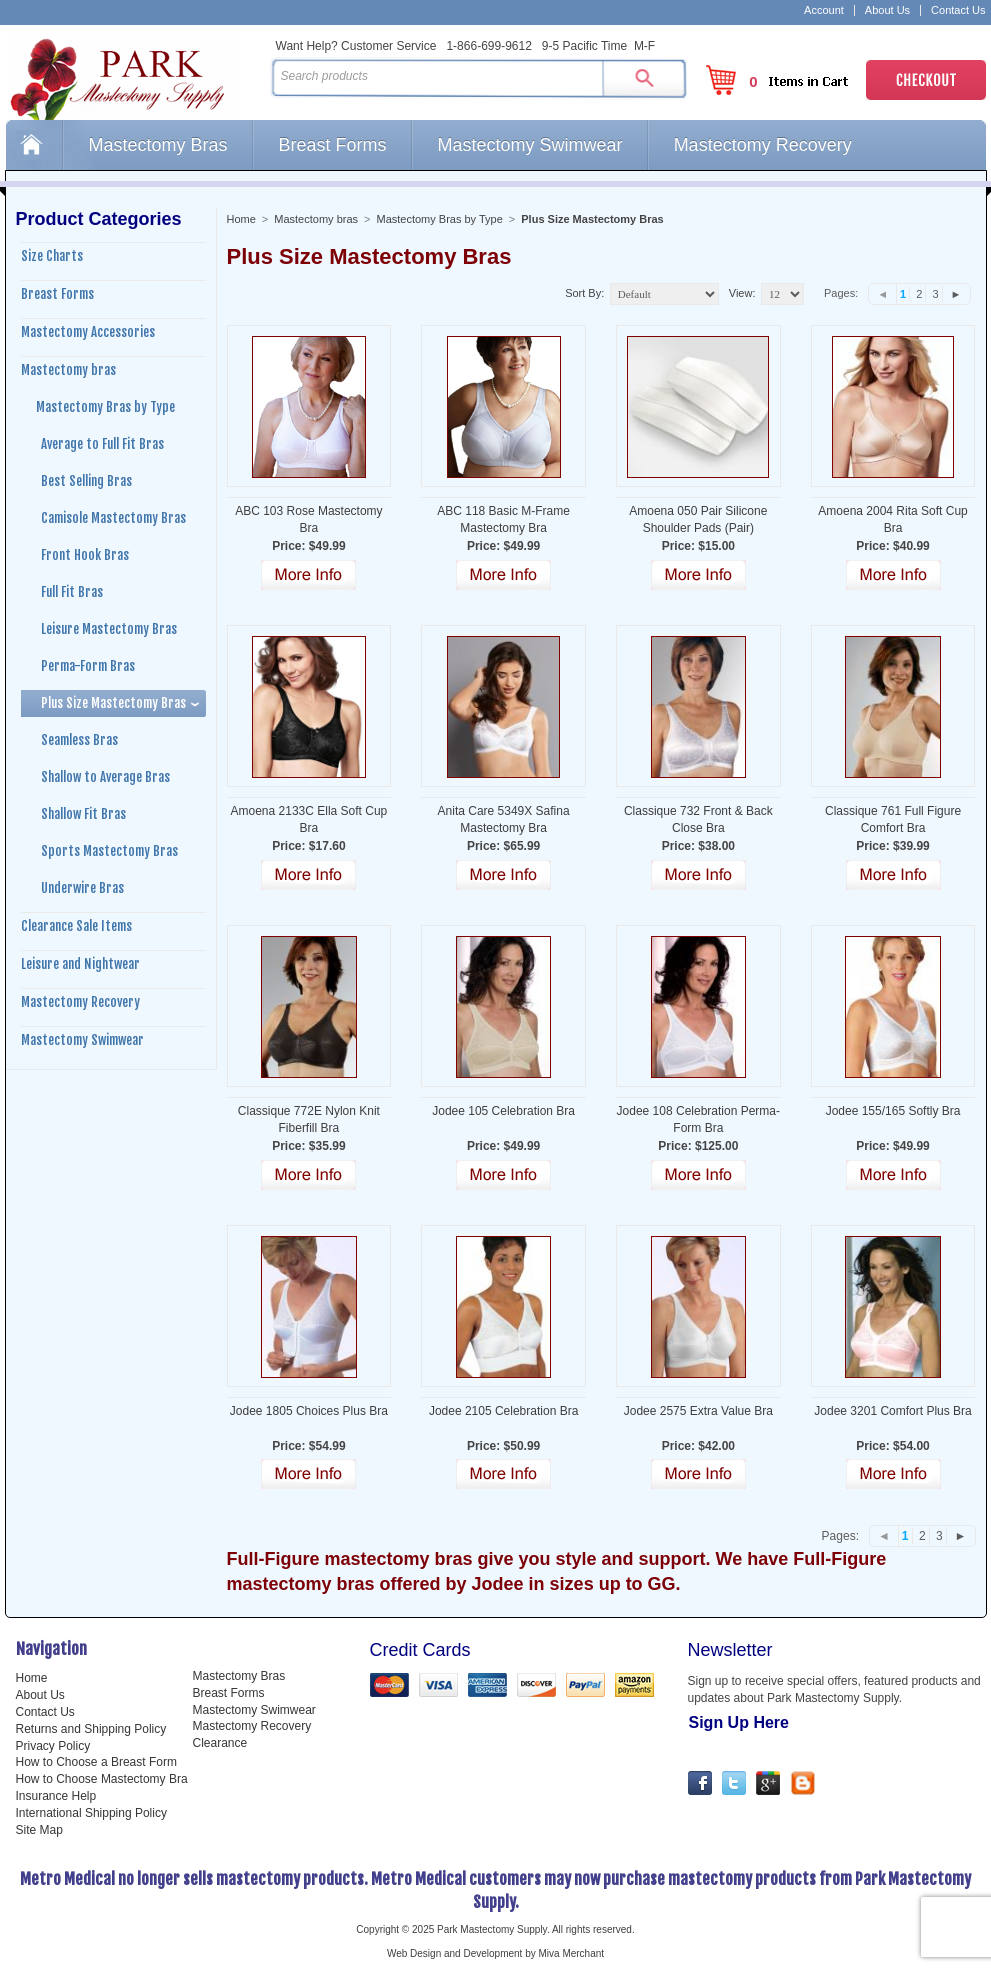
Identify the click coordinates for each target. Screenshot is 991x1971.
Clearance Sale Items (76, 926)
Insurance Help (56, 1796)
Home (34, 145)
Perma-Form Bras (88, 666)
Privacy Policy (53, 1746)
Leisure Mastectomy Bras (109, 629)
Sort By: (584, 293)
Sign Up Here (739, 1722)
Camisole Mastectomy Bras (113, 518)
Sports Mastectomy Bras (109, 851)
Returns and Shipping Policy (91, 1729)
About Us (887, 10)
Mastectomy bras (316, 219)
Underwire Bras (82, 888)
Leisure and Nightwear (80, 964)
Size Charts (52, 256)
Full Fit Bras (72, 592)
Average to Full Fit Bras (102, 444)
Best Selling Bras (86, 481)
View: (742, 293)
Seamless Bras (79, 740)
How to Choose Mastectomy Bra (102, 1779)
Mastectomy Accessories (88, 332)
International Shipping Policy (91, 1813)
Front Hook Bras (85, 555)
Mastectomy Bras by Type (439, 219)
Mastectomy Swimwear (530, 145)
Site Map (39, 1830)
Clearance (220, 1743)
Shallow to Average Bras (105, 777)
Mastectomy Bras (158, 145)
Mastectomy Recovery (763, 145)
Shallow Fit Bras (83, 814)
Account (824, 10)
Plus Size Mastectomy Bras (113, 703)
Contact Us (958, 10)
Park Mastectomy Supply (134, 76)
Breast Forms (333, 145)
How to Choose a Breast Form (96, 1762)
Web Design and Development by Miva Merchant (495, 1953)
